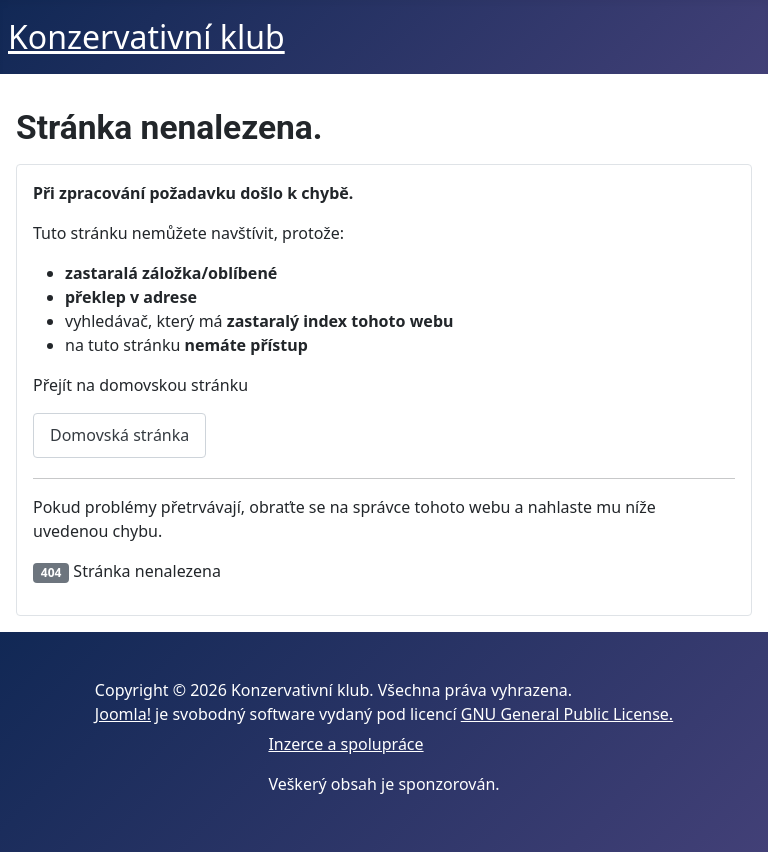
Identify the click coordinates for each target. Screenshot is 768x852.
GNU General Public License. (567, 714)
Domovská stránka (119, 435)
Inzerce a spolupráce (345, 744)
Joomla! (123, 714)
